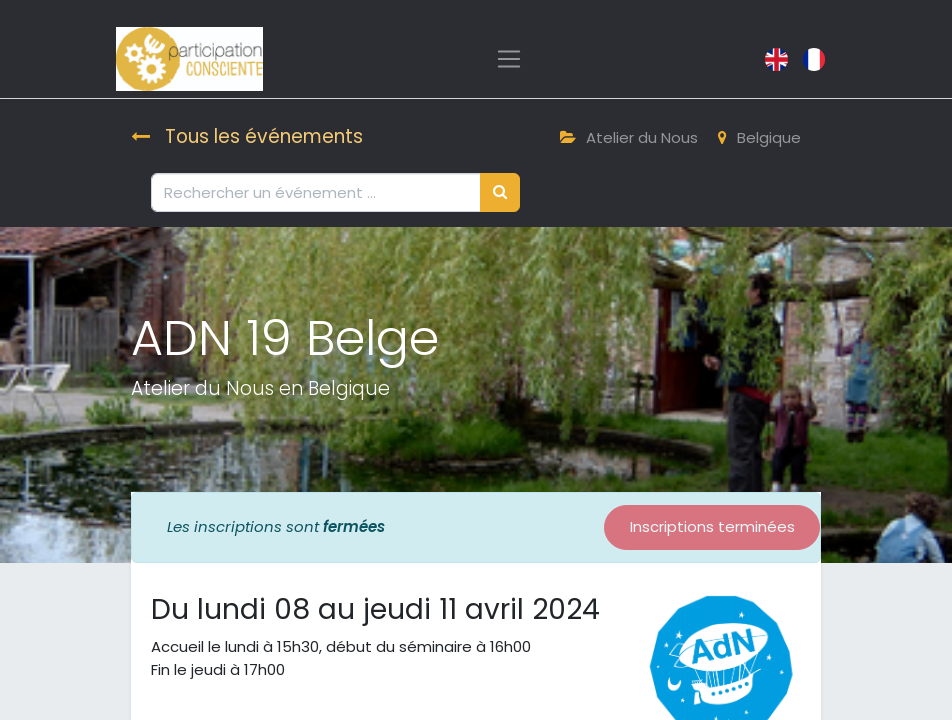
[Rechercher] (500, 192)
